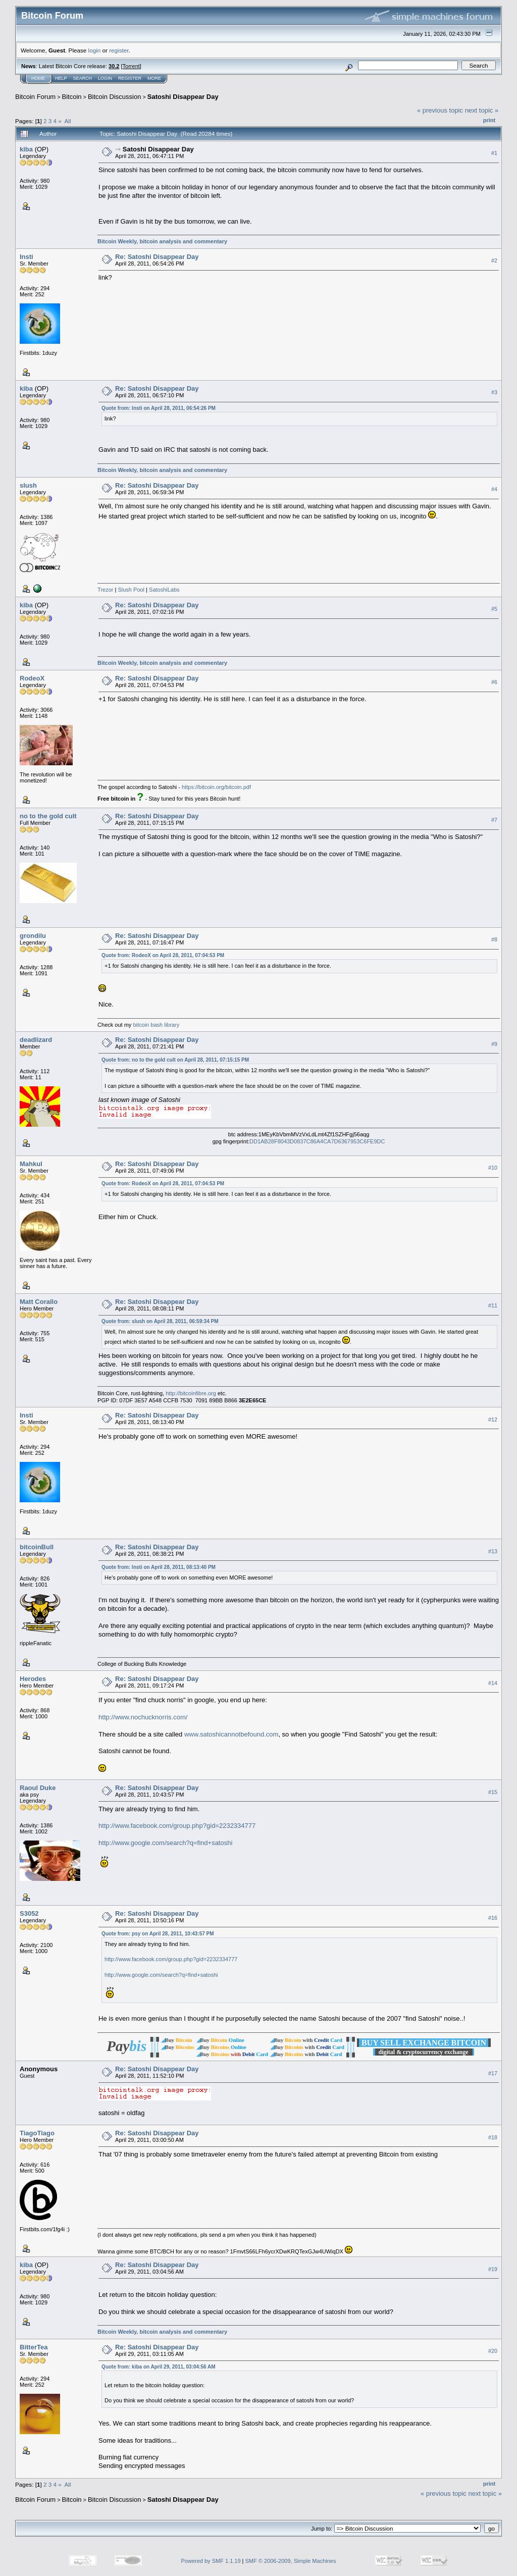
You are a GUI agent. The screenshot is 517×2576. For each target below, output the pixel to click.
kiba (26, 149)
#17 (492, 2073)
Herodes (33, 1679)
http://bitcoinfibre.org (191, 1393)
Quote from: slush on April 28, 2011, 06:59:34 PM (159, 1321)
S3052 (29, 1913)
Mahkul (31, 1164)
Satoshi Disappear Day (183, 96)
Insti (26, 256)
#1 (494, 153)
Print (489, 120)
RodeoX (32, 678)
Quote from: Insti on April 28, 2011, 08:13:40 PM (158, 1567)
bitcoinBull (37, 1547)
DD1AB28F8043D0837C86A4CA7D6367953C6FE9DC (317, 1141)
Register (129, 78)
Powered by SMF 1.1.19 (211, 2561)
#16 (492, 1918)
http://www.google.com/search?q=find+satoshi (165, 1843)
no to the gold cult (48, 816)
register (118, 50)
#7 (494, 820)
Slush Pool (131, 590)
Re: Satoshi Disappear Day (156, 256)
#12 (492, 1419)
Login (105, 78)
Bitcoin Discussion (114, 96)
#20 (492, 2351)
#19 (492, 2269)
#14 (492, 1683)
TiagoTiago (37, 2133)
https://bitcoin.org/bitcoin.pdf (216, 787)
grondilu (33, 935)
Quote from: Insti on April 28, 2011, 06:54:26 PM (158, 408)
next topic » (482, 110)
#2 (494, 260)
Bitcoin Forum (35, 96)
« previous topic (440, 110)
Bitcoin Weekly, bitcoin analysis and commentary (162, 241)
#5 (494, 609)
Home (38, 78)
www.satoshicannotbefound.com (231, 1734)
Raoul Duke (38, 1788)
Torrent (131, 66)
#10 (492, 1168)
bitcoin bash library (156, 1025)
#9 (494, 1044)
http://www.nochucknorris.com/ (142, 1717)
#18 (492, 2137)
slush (28, 485)
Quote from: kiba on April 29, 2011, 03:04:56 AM (158, 2367)
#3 (494, 392)
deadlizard (36, 1039)
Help (61, 78)
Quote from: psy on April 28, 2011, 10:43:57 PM (157, 1933)
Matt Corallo (39, 1301)
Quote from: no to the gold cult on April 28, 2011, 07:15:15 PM (175, 1060)
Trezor (105, 590)
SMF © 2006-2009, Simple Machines (290, 2561)
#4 (494, 489)
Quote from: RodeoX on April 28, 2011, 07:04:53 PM (162, 955)
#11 (492, 1306)
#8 (494, 939)
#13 (492, 1551)
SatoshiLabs (164, 590)
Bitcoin (72, 96)
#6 (494, 682)
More (154, 78)
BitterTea (33, 2347)
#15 (492, 1792)
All (68, 121)
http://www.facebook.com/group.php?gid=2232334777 (176, 1825)
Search (82, 78)
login (94, 50)
